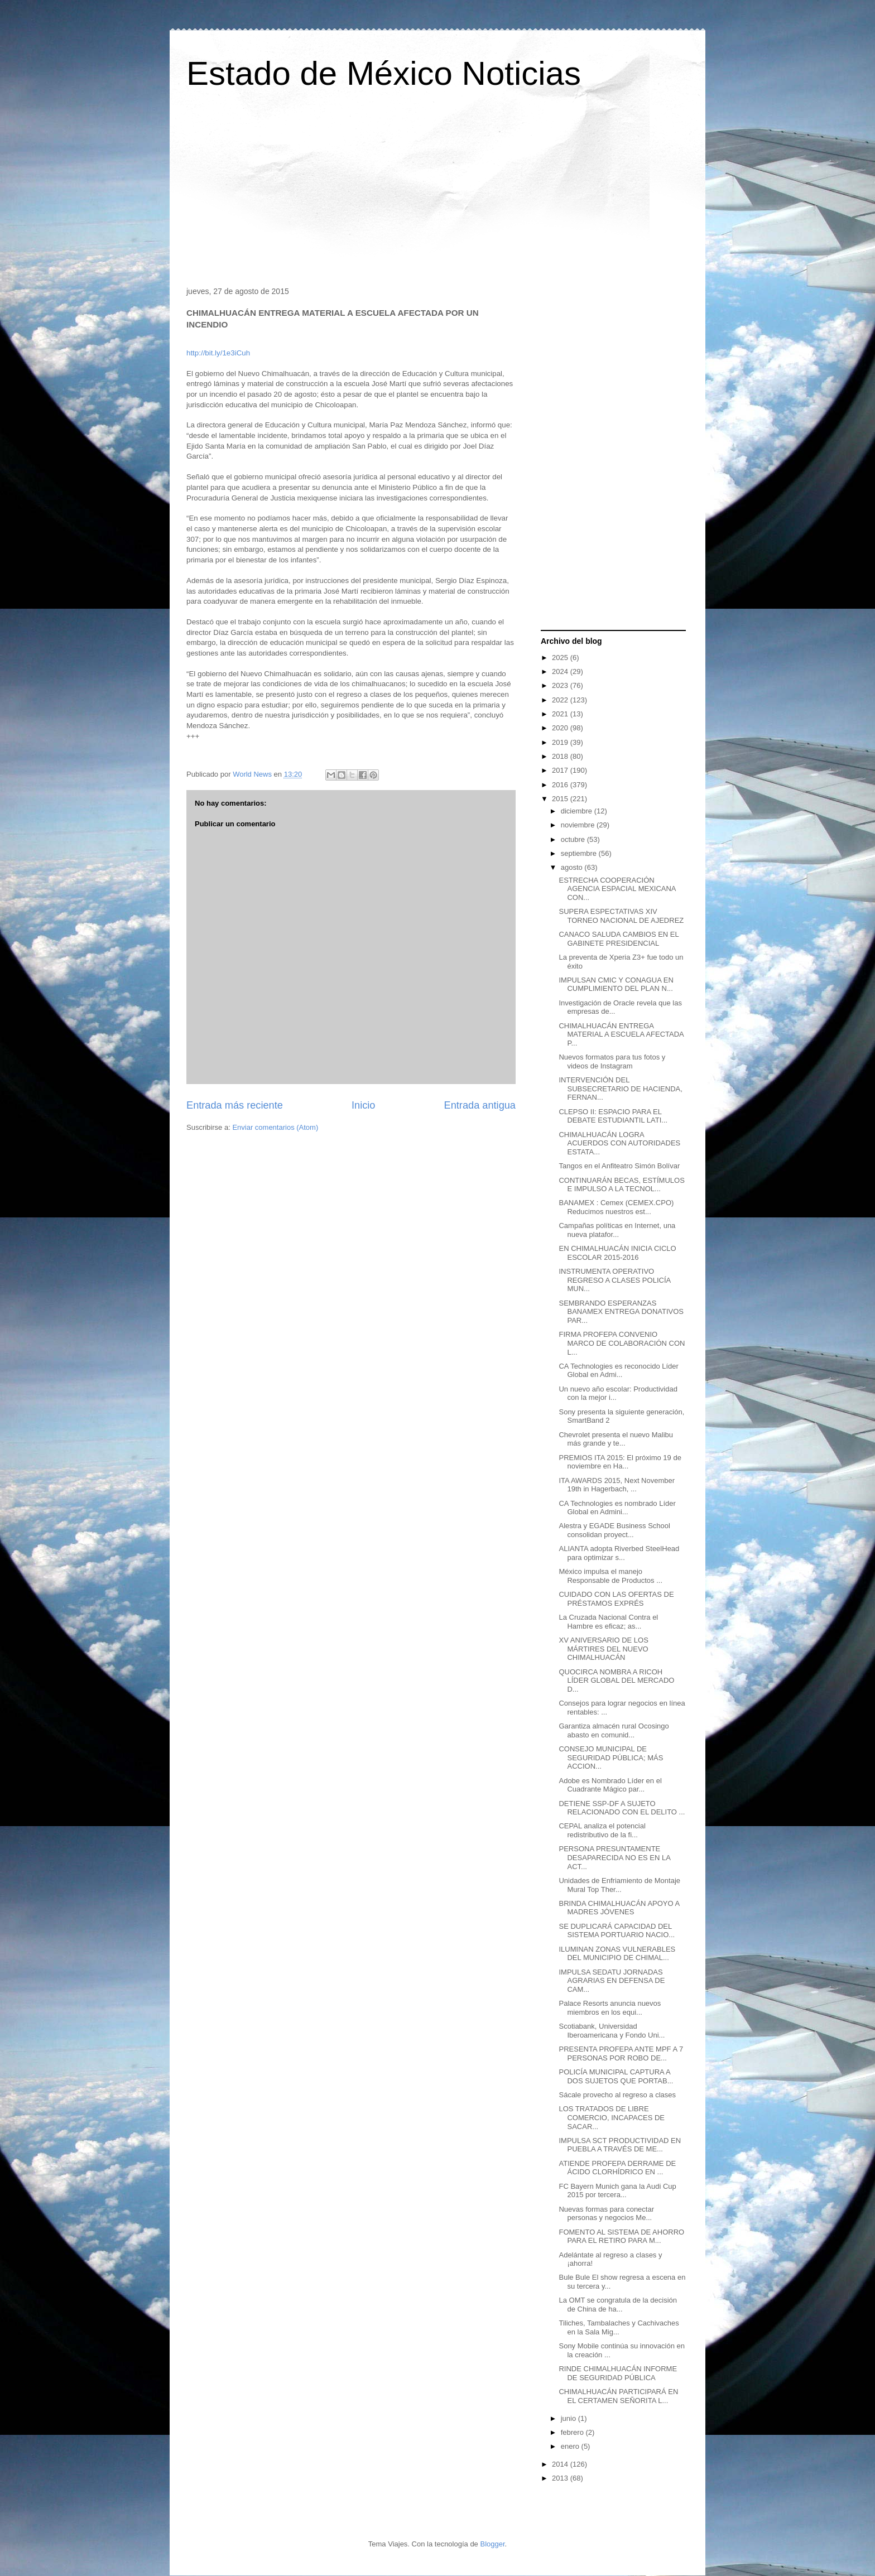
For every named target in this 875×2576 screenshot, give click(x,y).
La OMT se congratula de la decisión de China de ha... (618, 2304)
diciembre (577, 811)
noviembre (579, 825)
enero (571, 2446)
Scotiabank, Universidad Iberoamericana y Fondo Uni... (612, 2030)
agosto (573, 867)
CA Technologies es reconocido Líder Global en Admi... (618, 1370)
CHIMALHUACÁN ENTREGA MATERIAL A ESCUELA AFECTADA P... (621, 1034)
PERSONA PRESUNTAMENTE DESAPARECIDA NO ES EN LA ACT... (614, 1857)
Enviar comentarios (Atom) (275, 1127)
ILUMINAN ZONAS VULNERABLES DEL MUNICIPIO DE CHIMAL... (617, 1953)
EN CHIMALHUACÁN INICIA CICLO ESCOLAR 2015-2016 (617, 1252)
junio (569, 2418)
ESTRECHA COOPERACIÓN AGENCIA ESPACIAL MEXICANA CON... (617, 889)
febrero (573, 2432)
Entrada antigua (480, 1105)
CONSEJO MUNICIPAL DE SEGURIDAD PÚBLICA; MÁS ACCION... (611, 1757)
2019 (561, 742)
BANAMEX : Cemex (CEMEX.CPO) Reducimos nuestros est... (616, 1207)
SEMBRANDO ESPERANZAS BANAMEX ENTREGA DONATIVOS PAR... (621, 1312)
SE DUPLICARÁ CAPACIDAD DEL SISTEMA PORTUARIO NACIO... (617, 1930)
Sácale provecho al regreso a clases (617, 2095)
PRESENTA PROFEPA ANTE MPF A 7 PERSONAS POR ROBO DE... (621, 2053)
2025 (561, 657)
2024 (561, 671)
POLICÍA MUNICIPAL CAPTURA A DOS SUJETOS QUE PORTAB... (616, 2076)
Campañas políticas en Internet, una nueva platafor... (617, 1230)
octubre (574, 839)
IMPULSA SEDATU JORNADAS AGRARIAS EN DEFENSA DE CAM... (612, 1981)
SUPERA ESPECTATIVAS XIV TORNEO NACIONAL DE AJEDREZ (621, 916)
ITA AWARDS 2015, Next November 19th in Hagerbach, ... (617, 1485)
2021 (561, 714)
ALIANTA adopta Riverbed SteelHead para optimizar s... (619, 1553)
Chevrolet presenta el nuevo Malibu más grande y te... (616, 1439)
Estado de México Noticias (383, 73)
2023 (561, 685)
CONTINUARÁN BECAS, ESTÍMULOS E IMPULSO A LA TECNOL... (621, 1184)
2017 (561, 770)
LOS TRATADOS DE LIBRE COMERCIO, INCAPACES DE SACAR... (612, 2117)
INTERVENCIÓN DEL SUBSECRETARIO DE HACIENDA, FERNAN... (620, 1088)
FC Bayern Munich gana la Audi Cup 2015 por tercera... (617, 2190)
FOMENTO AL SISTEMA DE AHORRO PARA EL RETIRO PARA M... (621, 2236)
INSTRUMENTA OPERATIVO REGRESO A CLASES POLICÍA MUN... (614, 1280)
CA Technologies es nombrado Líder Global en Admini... (617, 1507)
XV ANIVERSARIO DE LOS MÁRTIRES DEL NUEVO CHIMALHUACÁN (603, 1649)
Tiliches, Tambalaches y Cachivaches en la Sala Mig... (619, 2327)
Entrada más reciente (234, 1105)
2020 (561, 728)
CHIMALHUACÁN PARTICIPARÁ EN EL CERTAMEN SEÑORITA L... (618, 2396)
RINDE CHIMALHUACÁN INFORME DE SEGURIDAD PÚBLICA (618, 2373)
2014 (561, 2464)
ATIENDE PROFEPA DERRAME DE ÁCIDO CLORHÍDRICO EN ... (617, 2168)
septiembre (580, 853)
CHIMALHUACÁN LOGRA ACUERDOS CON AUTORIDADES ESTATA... (619, 1143)
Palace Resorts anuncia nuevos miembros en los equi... (610, 2007)
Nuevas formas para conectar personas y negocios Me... (606, 2213)
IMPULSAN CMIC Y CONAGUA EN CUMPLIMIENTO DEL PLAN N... (616, 984)
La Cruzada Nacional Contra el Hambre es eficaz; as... (608, 1621)
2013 (561, 2478)
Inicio (363, 1105)
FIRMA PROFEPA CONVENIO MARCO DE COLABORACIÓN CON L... (622, 1343)
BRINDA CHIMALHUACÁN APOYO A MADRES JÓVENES (619, 1908)
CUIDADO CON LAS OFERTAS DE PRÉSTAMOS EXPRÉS (616, 1598)
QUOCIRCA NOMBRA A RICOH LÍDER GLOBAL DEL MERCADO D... (616, 1680)
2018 (561, 756)
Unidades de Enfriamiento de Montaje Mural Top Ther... (619, 1885)
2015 (561, 799)
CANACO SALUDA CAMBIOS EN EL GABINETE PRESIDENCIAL (619, 938)
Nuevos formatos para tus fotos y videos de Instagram (612, 1061)
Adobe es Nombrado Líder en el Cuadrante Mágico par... (610, 1785)
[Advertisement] (437, 192)
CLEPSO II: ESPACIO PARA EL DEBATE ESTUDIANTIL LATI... (613, 1116)
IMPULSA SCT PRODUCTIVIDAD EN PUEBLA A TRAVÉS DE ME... (620, 2145)
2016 (561, 785)
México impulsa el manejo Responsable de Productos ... (610, 1576)
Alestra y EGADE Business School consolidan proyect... (614, 1530)
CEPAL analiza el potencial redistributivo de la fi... (602, 1830)
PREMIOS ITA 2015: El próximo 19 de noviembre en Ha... (620, 1462)
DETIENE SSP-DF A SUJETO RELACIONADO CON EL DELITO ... (622, 1808)
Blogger (492, 2544)
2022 (561, 700)
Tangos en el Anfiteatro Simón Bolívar (619, 1166)
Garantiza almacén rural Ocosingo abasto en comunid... (614, 1730)
